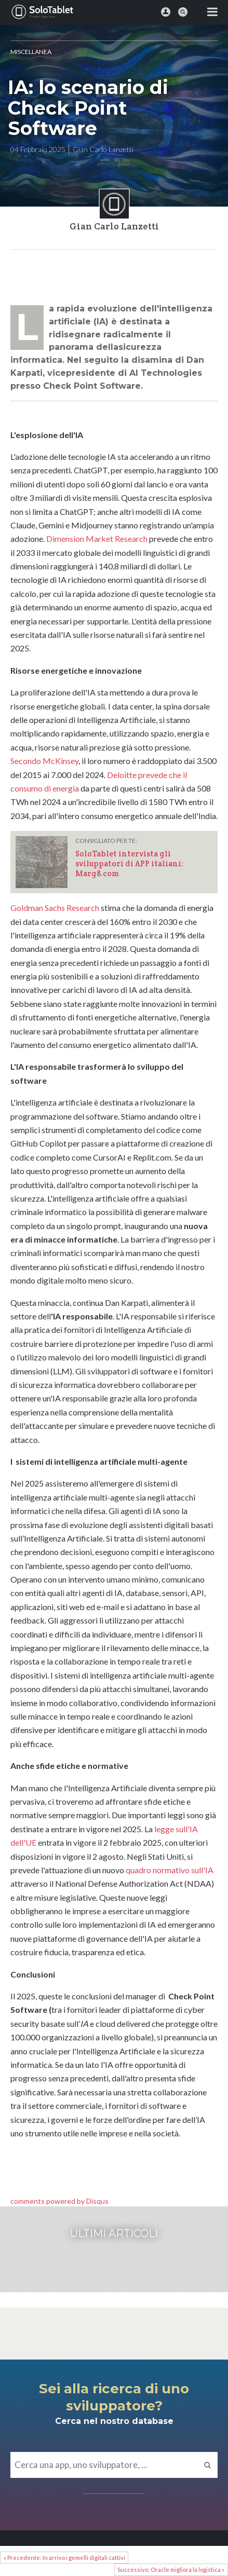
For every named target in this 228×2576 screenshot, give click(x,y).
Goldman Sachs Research (54, 907)
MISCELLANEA (30, 52)
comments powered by (59, 2201)
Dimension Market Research (96, 538)
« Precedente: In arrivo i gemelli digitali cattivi (64, 2557)
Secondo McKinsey (44, 761)
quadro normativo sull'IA (169, 1870)
